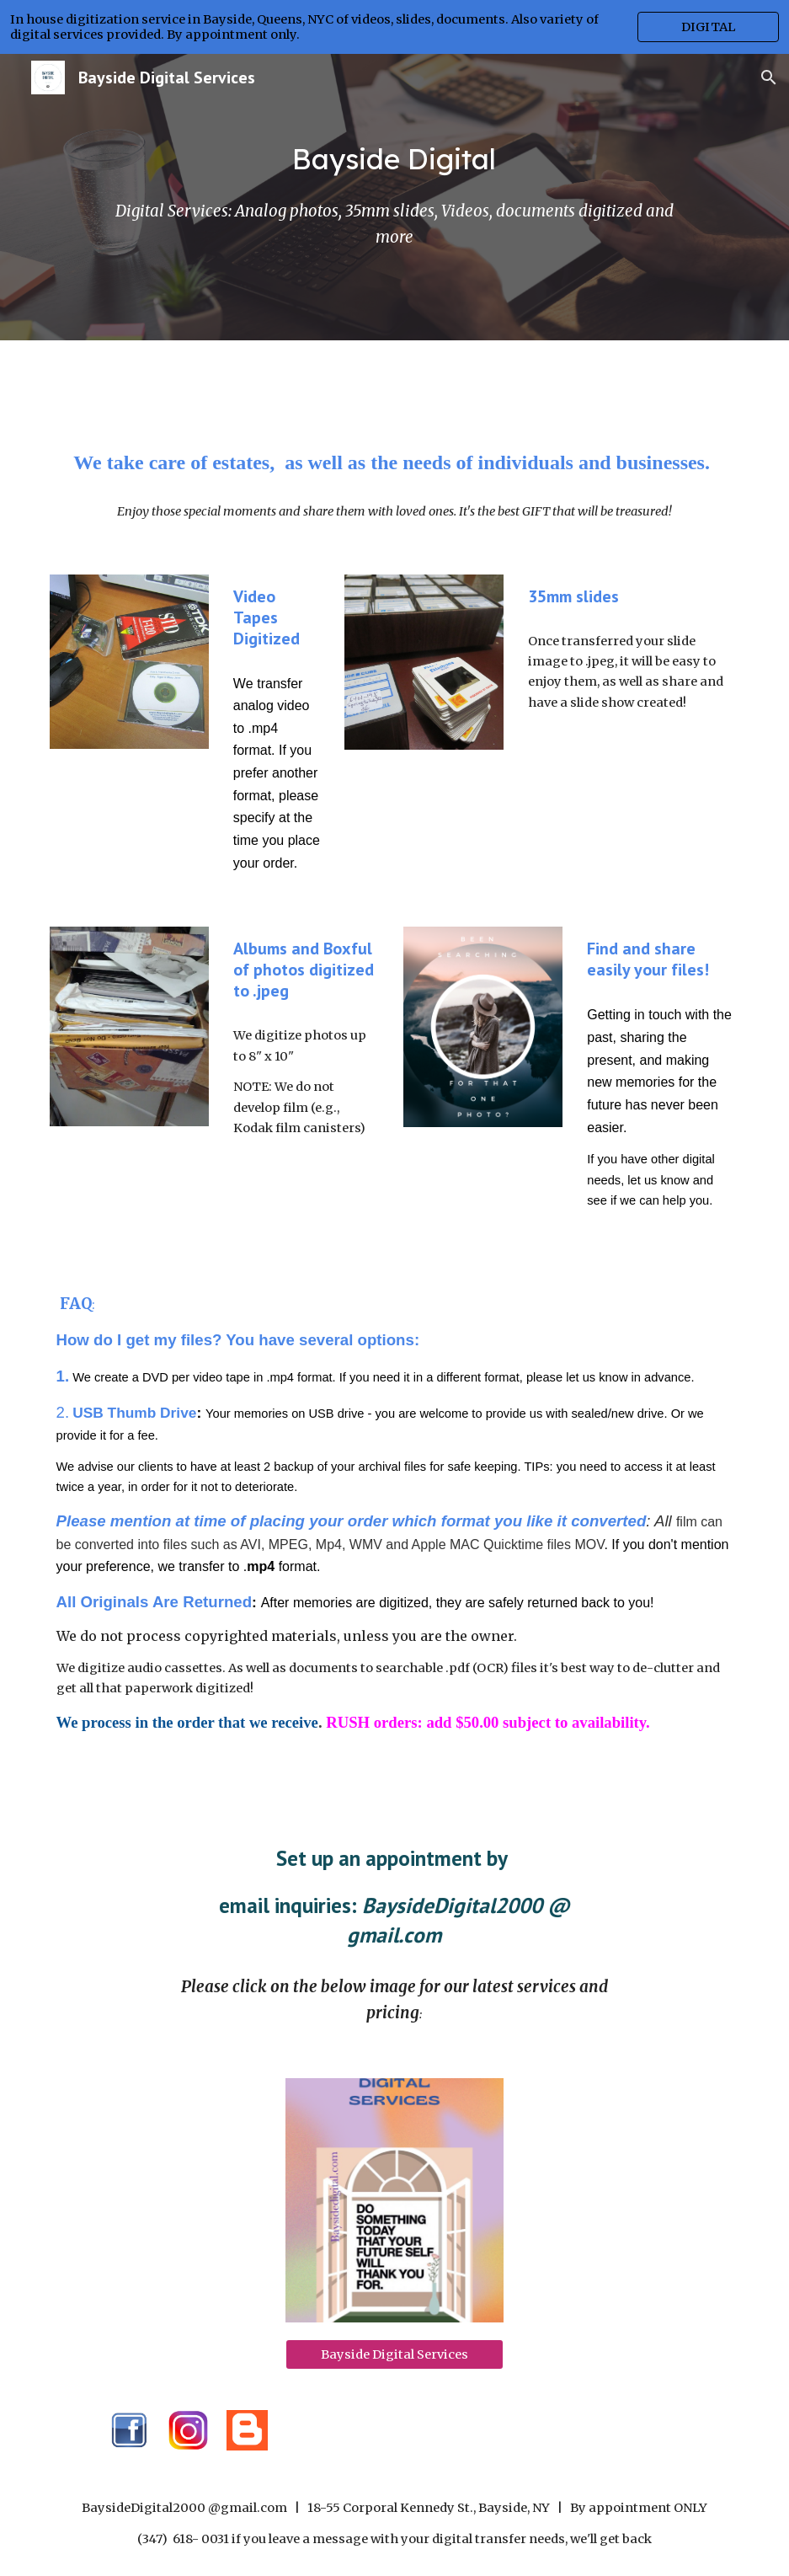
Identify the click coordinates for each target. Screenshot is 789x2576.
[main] (395, 159)
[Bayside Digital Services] (394, 2354)
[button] (769, 77)
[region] (394, 27)
